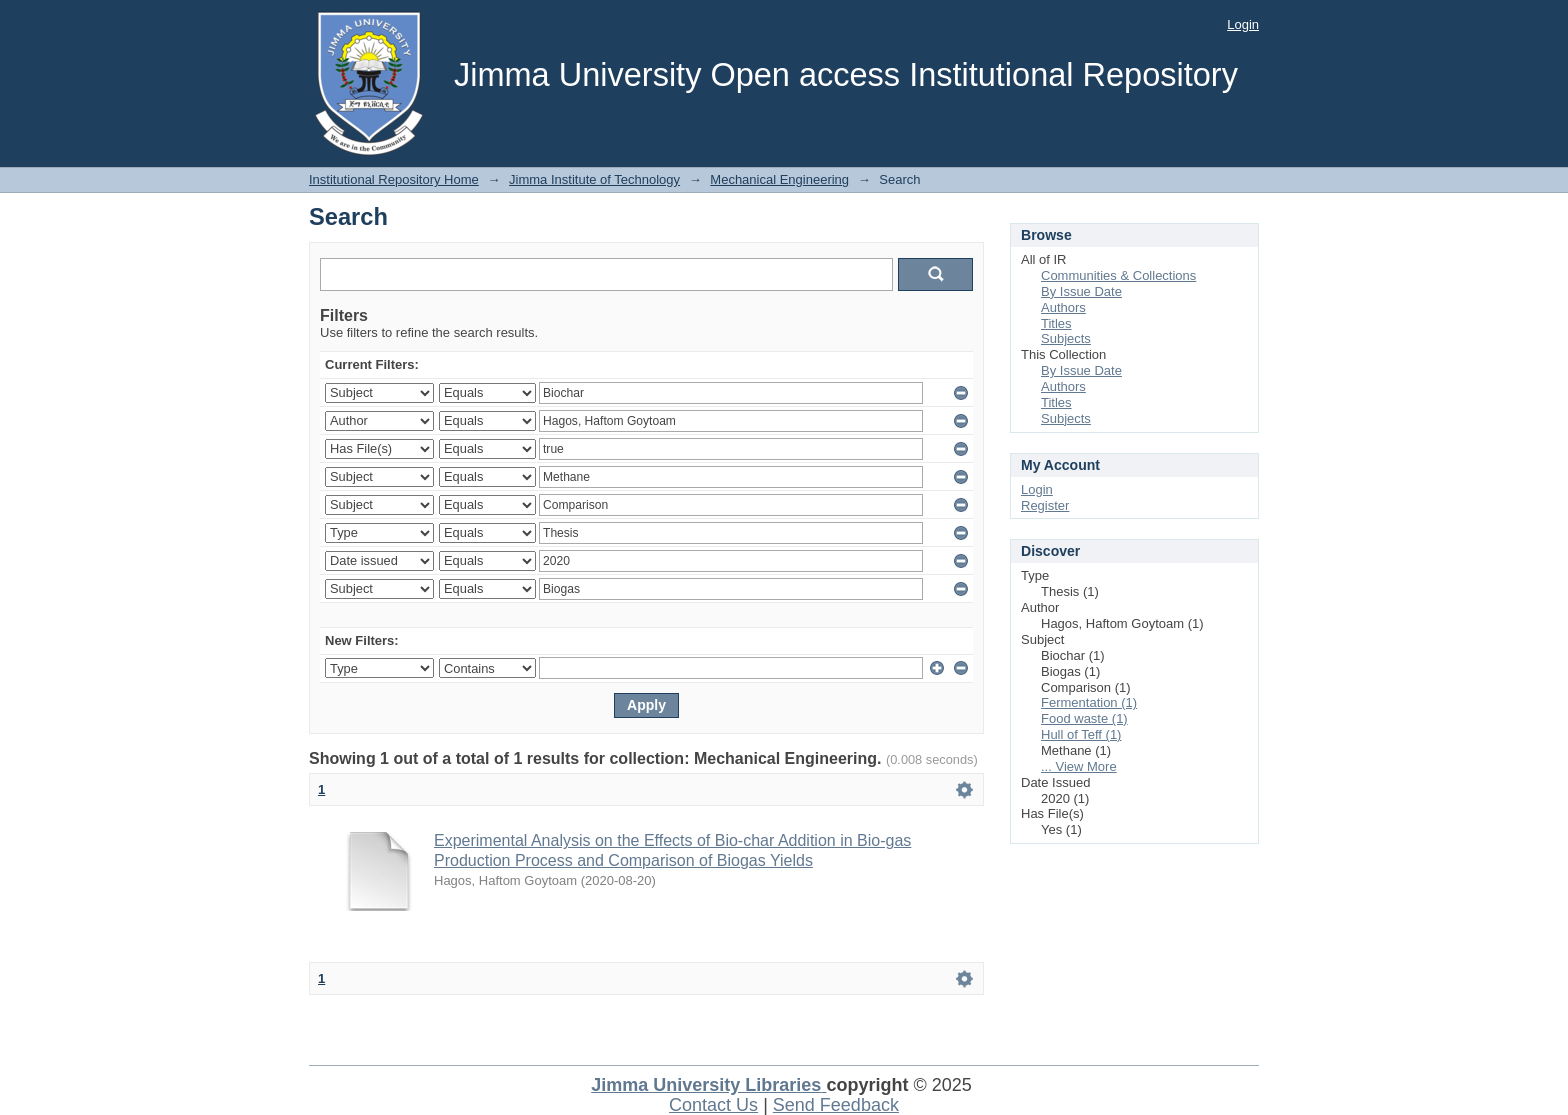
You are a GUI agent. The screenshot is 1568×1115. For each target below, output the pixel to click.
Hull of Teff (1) (1081, 734)
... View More (1079, 766)
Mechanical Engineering (779, 179)
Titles (1056, 323)
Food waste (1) (1084, 718)
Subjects (1066, 338)
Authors (1063, 307)
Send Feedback (836, 1105)
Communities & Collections (1118, 275)
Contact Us (713, 1105)
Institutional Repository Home (394, 179)
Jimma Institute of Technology (594, 179)
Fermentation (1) (1089, 702)
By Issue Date (1081, 291)
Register (1045, 505)
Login (1243, 24)
